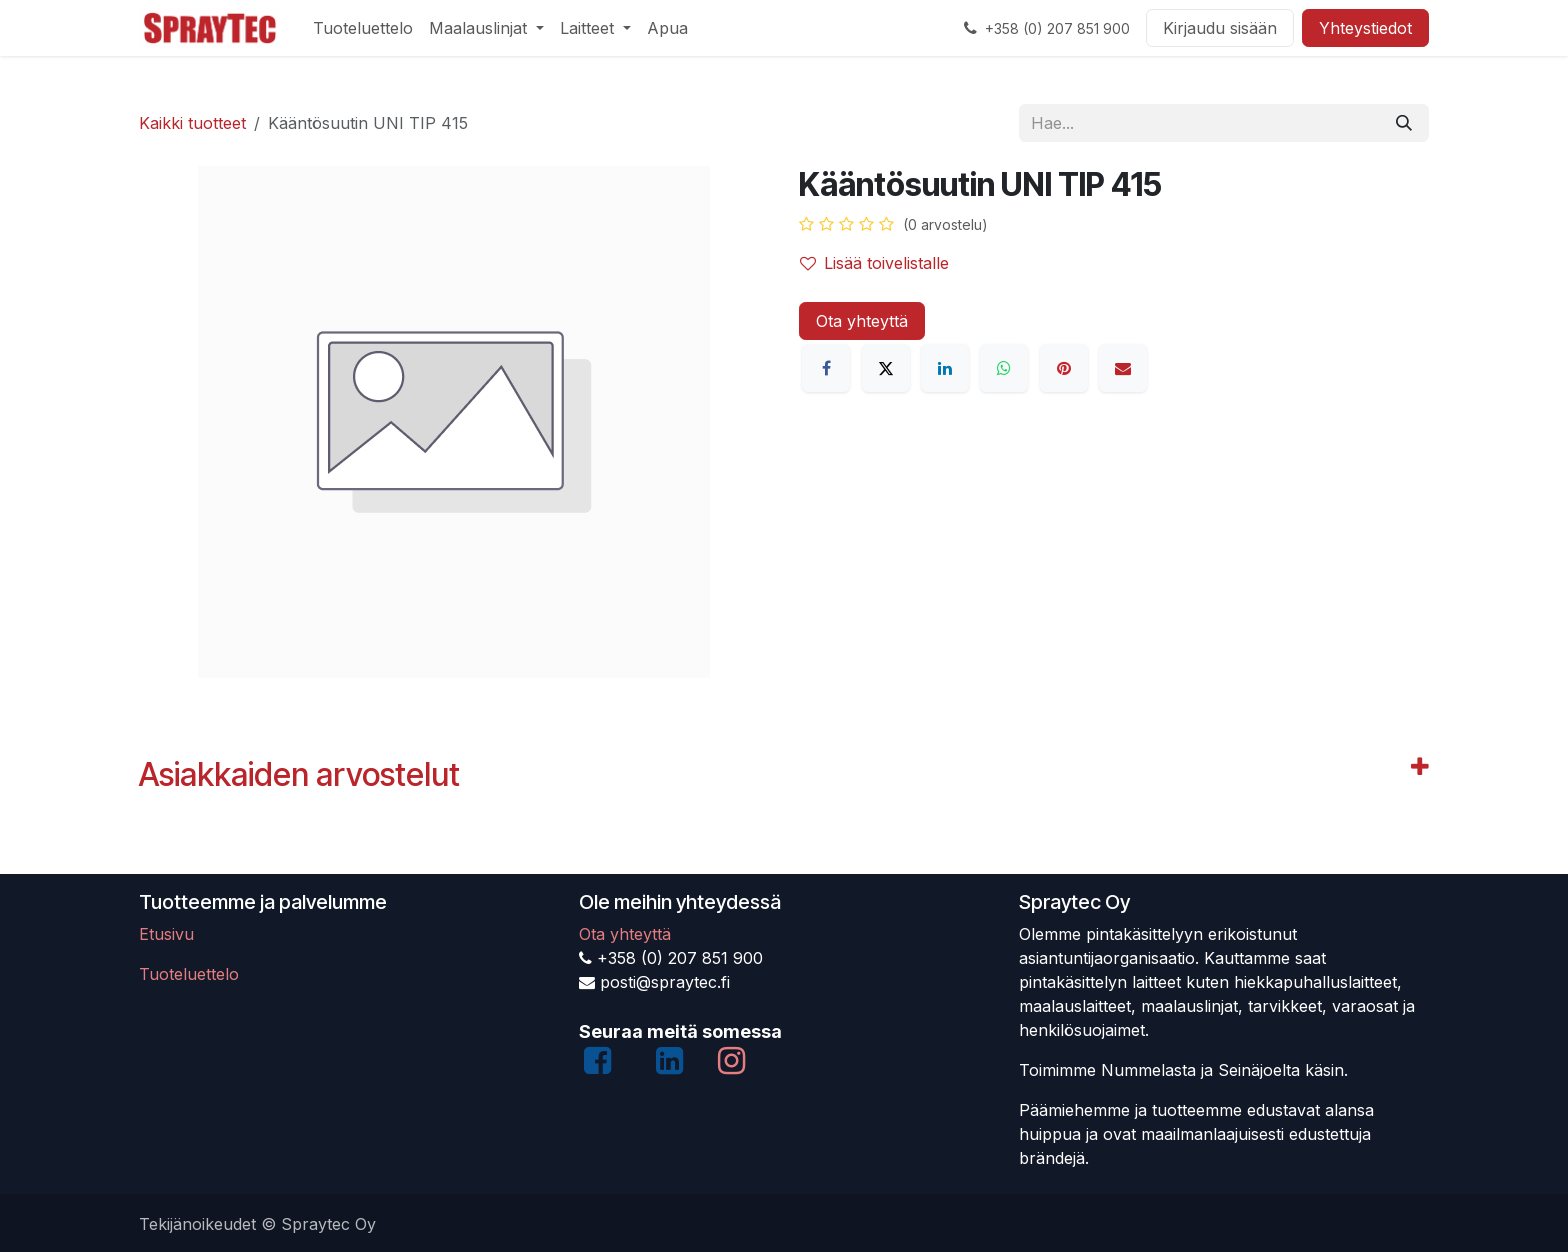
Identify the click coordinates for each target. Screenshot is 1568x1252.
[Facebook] (826, 368)
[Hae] (1404, 123)
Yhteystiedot (1365, 28)
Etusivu (166, 934)
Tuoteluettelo (189, 974)
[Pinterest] (1064, 368)
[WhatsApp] (1004, 368)
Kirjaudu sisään (1220, 28)
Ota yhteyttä (862, 321)
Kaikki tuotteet (192, 123)
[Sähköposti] (1123, 368)
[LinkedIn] (945, 368)
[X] (886, 368)
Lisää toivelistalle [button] (874, 263)
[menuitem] (363, 28)
